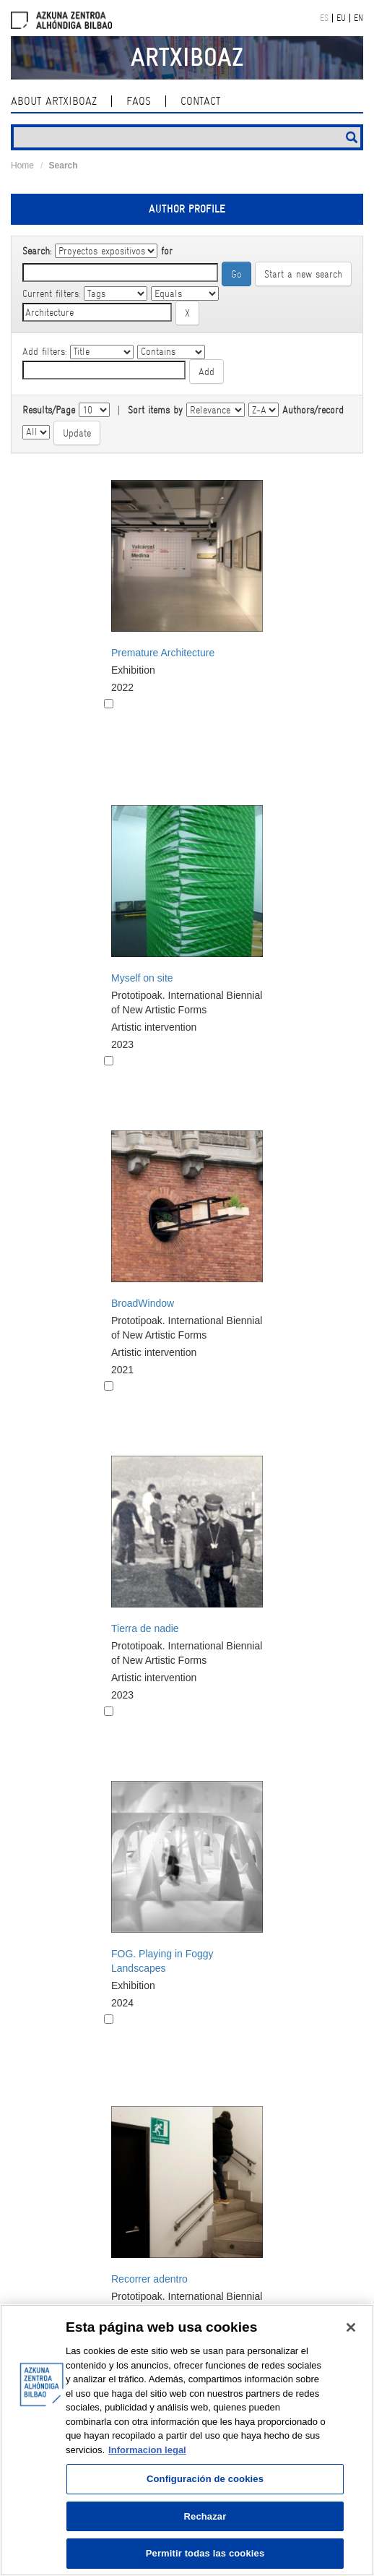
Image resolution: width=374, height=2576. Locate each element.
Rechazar (205, 2516)
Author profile (187, 208)
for (167, 251)
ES (324, 18)
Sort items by (155, 410)
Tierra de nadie (145, 1628)
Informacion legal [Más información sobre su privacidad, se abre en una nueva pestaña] (147, 2449)
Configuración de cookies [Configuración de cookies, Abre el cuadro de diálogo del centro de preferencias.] (205, 2478)
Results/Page (48, 410)
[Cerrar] (351, 2327)
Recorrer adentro (149, 2279)
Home (22, 165)
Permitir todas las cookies (205, 2553)
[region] (187, 2440)
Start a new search (303, 274)
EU (341, 18)
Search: (36, 251)
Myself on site (142, 978)
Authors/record (313, 410)
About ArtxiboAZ (54, 101)
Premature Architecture (162, 652)
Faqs (138, 101)
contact (200, 101)
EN (358, 18)
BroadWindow (142, 1303)
